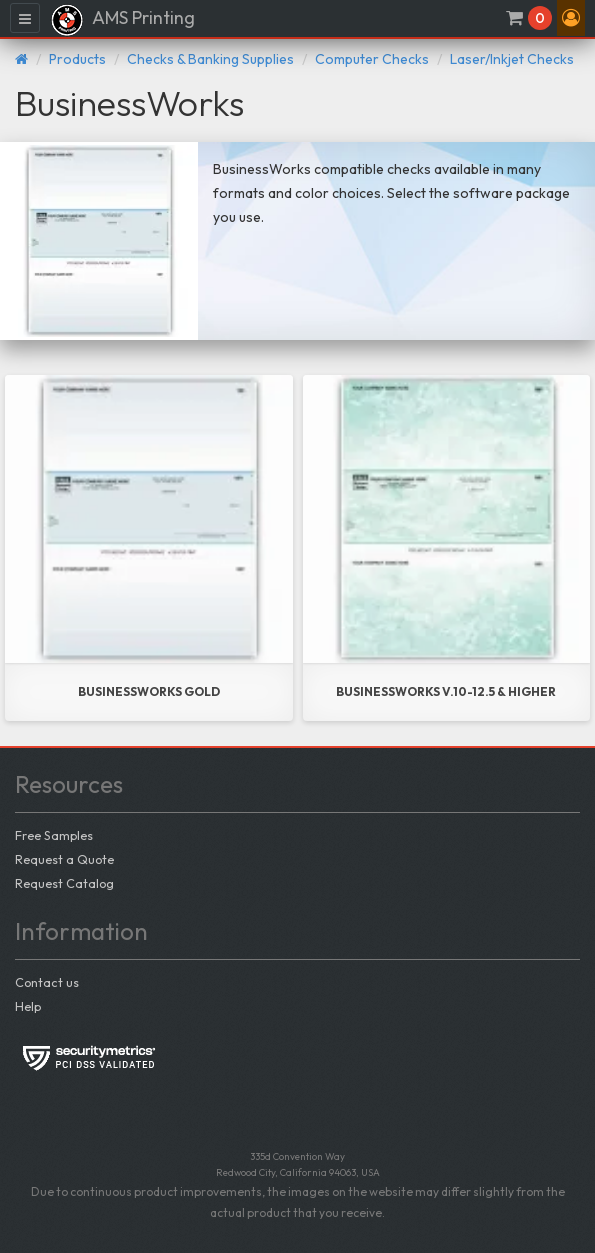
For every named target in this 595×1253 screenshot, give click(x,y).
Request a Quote (64, 859)
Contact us (47, 982)
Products (77, 59)
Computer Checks (372, 59)
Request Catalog (64, 883)
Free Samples (54, 835)
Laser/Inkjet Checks (512, 59)
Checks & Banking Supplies (210, 59)
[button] (571, 18)
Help (28, 1006)
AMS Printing (122, 20)
